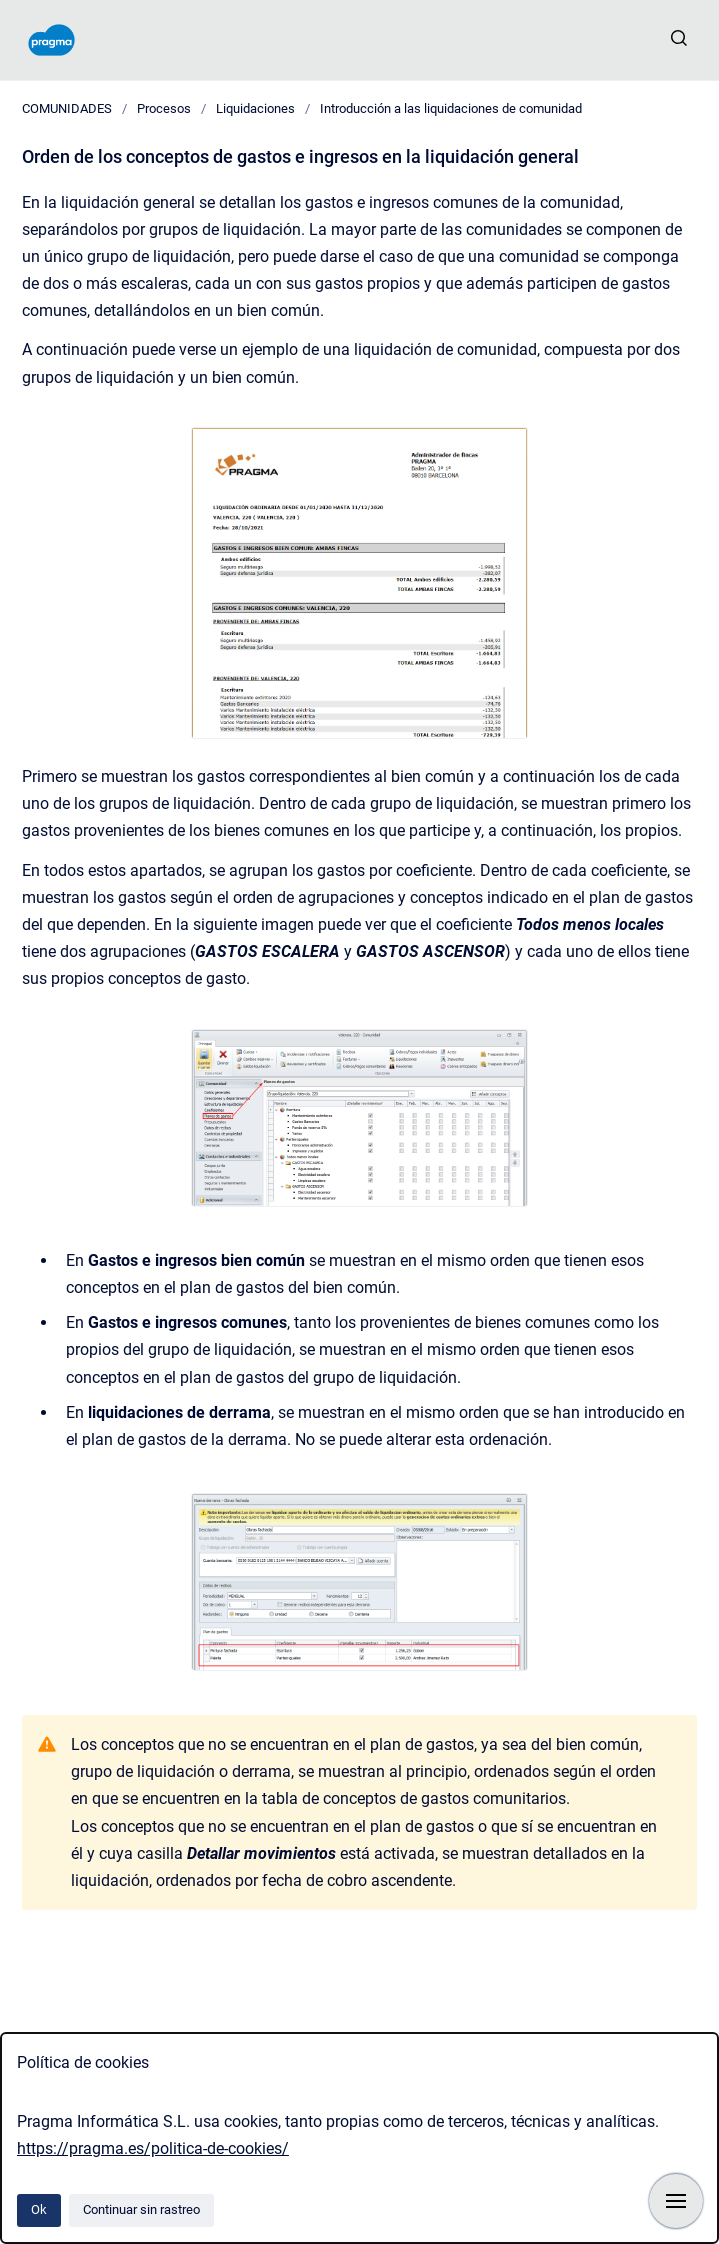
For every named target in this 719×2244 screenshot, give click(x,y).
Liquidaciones (255, 108)
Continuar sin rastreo (141, 2209)
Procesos (164, 108)
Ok (39, 2209)
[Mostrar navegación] (676, 2201)
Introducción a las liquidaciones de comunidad (451, 108)
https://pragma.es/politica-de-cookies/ (153, 2148)
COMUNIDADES (67, 108)
